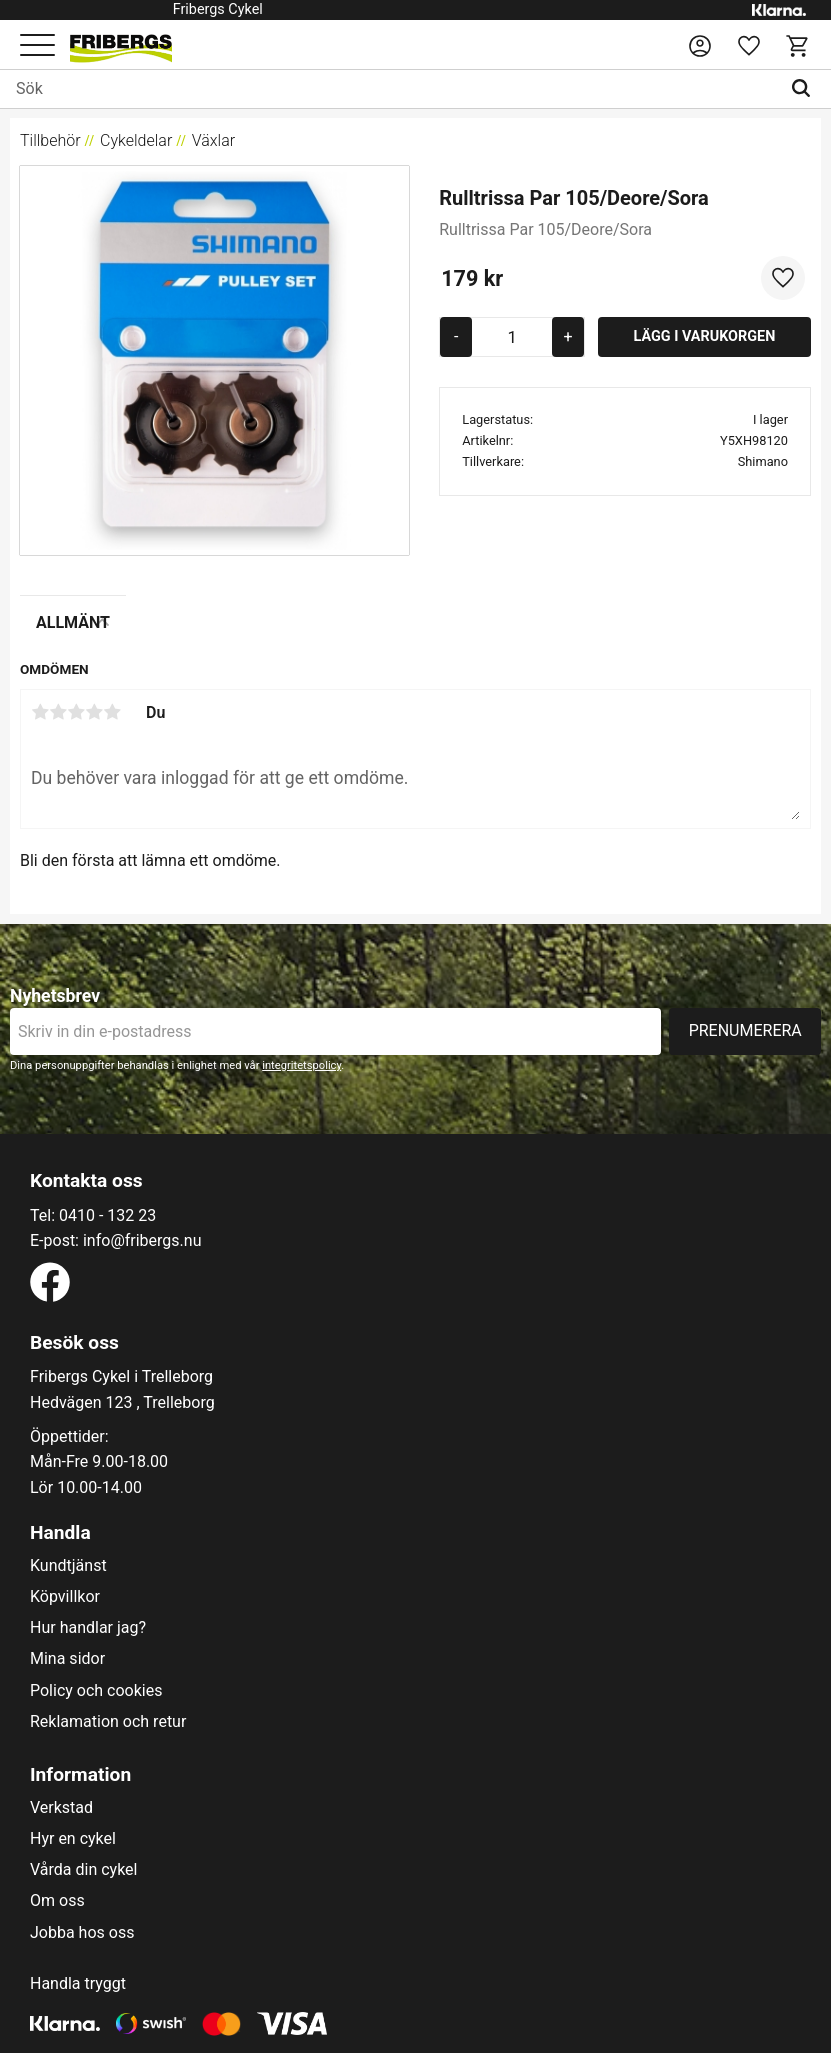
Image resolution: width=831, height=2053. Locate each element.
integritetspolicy (301, 1065)
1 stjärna (40, 712)
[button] (37, 46)
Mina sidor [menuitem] (67, 1659)
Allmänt (73, 622)
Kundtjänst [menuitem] (68, 1566)
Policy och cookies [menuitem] (96, 1691)
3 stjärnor (76, 712)
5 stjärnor (112, 712)
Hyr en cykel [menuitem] (73, 1839)
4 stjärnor (94, 712)
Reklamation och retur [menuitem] (108, 1722)
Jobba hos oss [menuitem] (82, 1933)
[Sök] (805, 89)
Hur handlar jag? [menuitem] (88, 1628)
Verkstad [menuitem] (61, 1808)
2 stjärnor (58, 712)
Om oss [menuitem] (57, 1901)
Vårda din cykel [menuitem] (84, 1870)
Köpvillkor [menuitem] (65, 1597)
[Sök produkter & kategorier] (390, 89)
